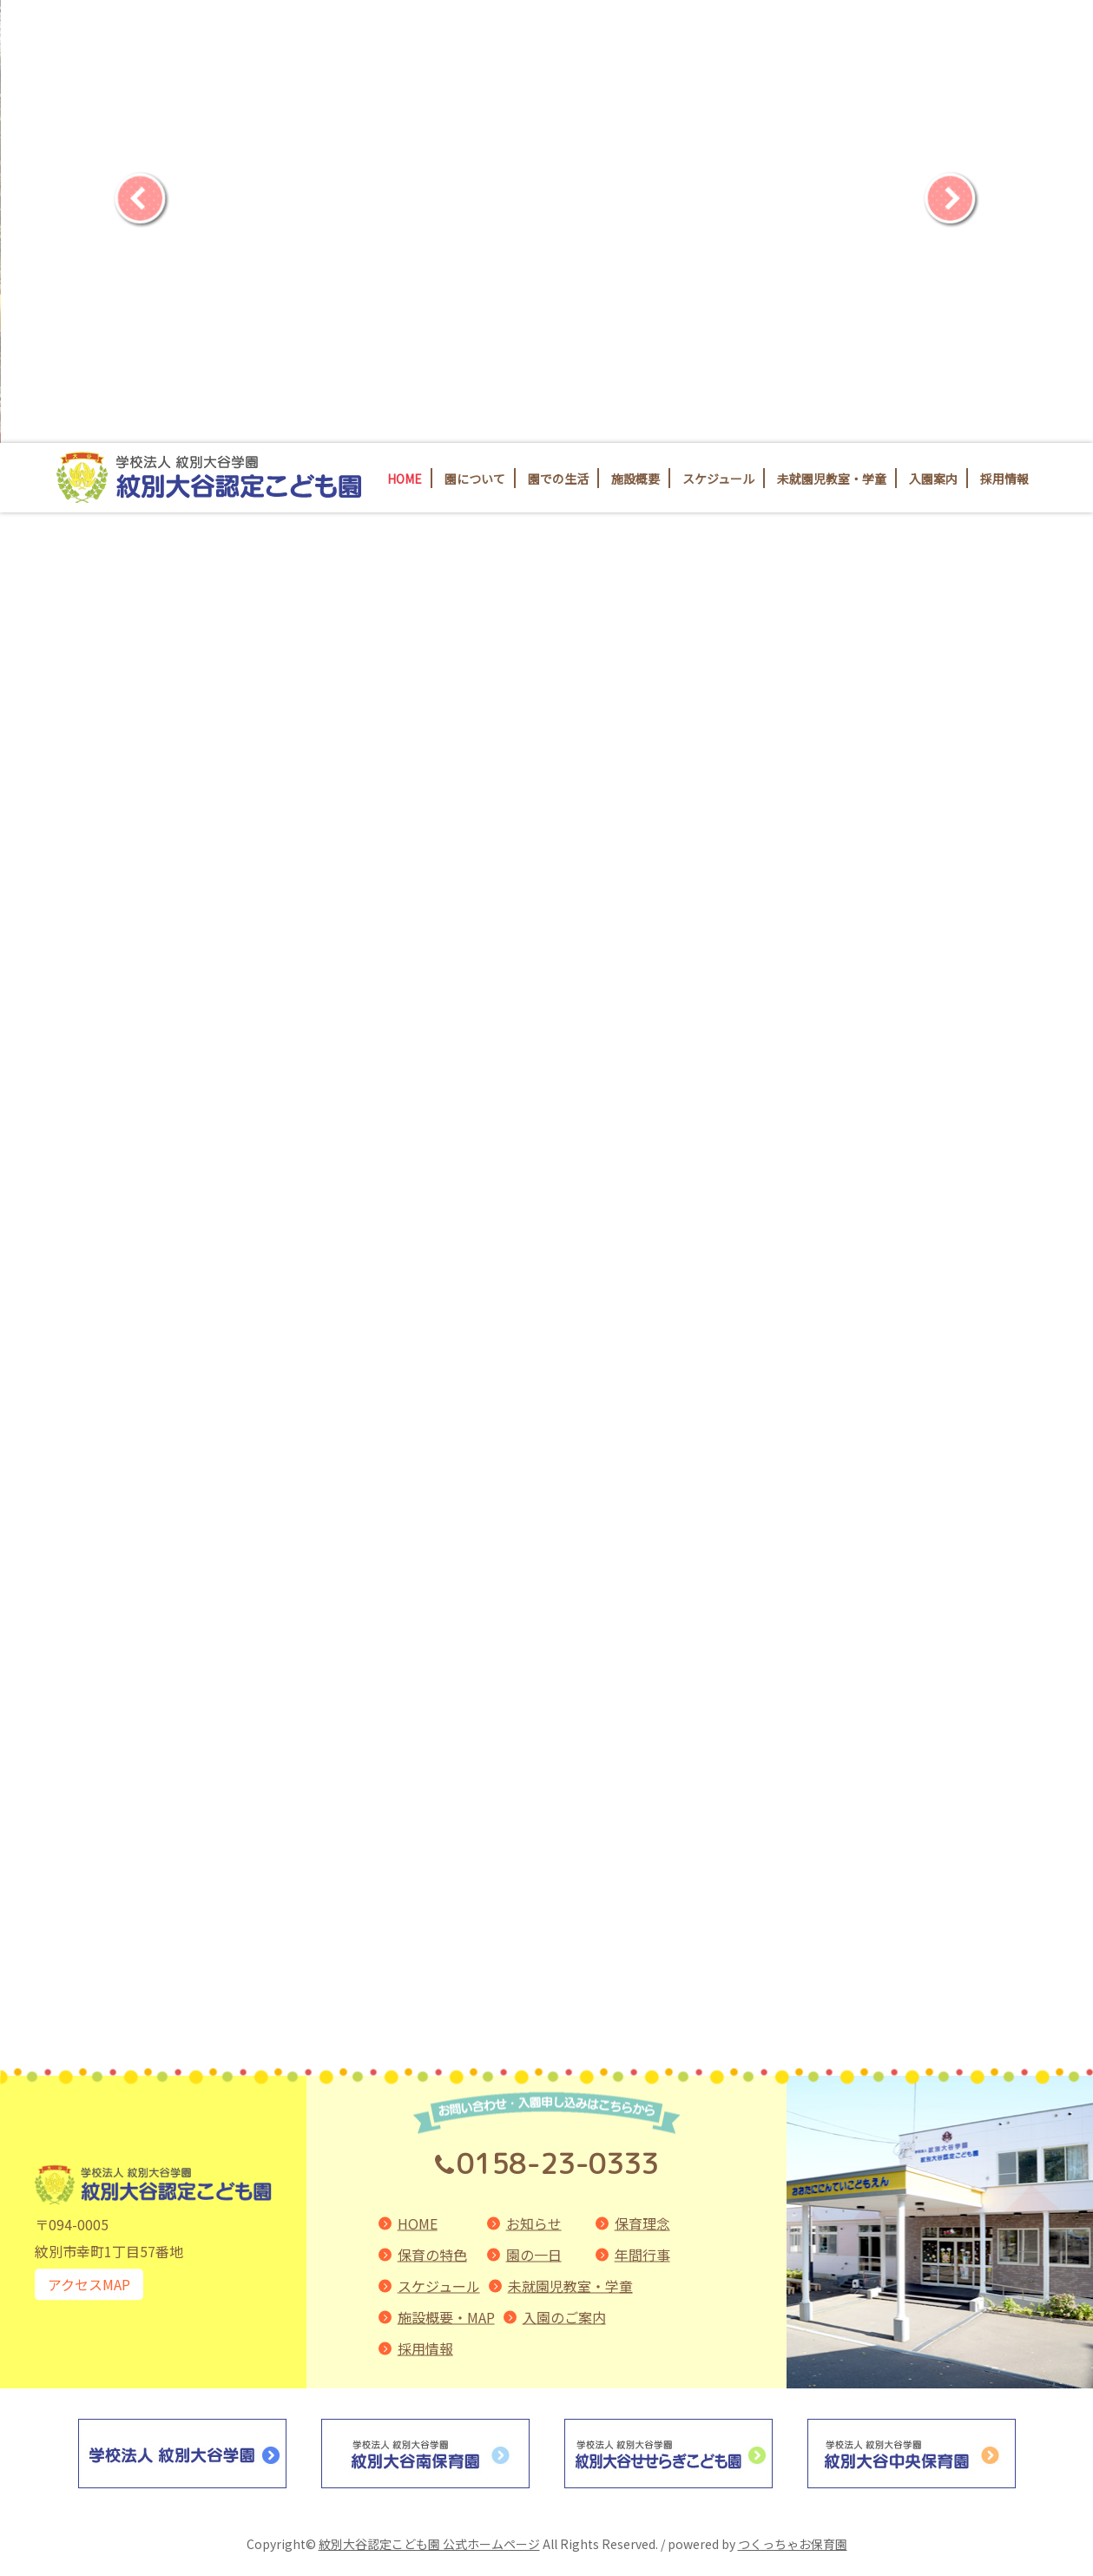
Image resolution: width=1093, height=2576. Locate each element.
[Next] (952, 200)
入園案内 (933, 478)
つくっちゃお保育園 (792, 2544)
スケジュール (718, 478)
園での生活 (558, 478)
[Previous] (142, 200)
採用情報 (1004, 478)
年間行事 (642, 2255)
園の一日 (534, 2255)
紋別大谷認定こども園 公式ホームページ (429, 2544)
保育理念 (642, 2223)
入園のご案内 (564, 2317)
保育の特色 (432, 2255)
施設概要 (635, 478)
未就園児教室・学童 (831, 478)
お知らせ (534, 2223)
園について (474, 478)
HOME (404, 478)
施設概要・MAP (446, 2317)
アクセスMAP (89, 2284)
